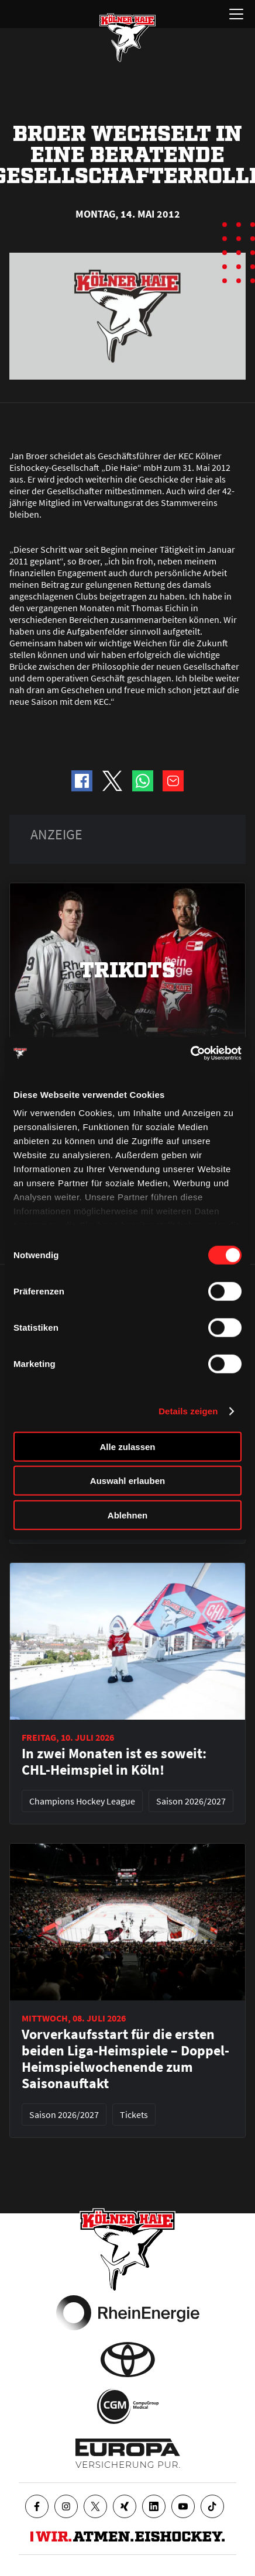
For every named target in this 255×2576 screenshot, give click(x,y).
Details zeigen (188, 1411)
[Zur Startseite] (127, 37)
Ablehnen (127, 1515)
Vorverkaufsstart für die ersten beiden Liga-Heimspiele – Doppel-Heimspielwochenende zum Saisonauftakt (125, 2059)
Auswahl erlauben (127, 1481)
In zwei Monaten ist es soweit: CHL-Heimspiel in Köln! (114, 1761)
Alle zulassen (127, 1446)
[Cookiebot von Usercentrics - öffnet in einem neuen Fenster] (190, 1053)
